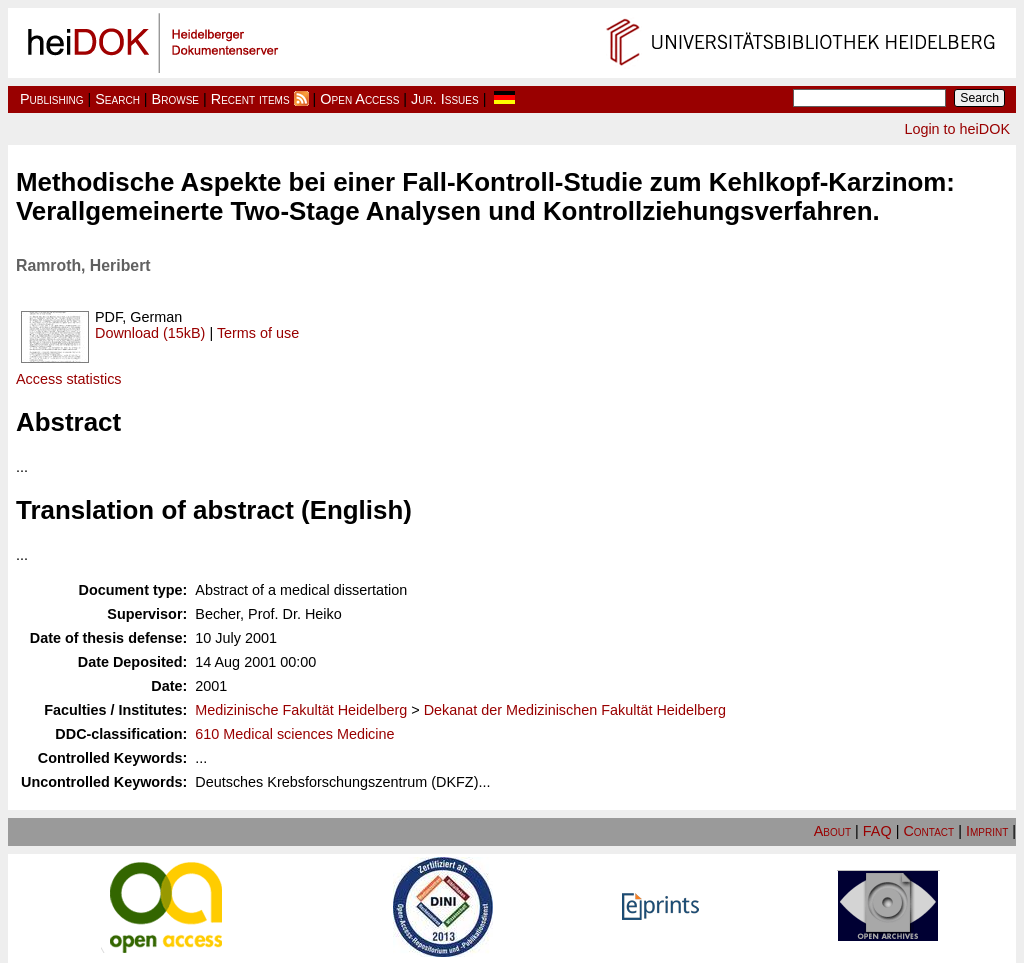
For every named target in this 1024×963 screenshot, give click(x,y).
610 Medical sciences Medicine (294, 734)
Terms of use (258, 333)
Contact (928, 831)
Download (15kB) (150, 333)
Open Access (359, 99)
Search (117, 99)
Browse (175, 99)
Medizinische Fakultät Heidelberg (301, 710)
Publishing (52, 99)
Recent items (250, 99)
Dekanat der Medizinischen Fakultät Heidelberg (575, 710)
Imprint (987, 831)
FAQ (877, 831)
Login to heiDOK (957, 129)
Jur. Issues (445, 99)
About (832, 831)
